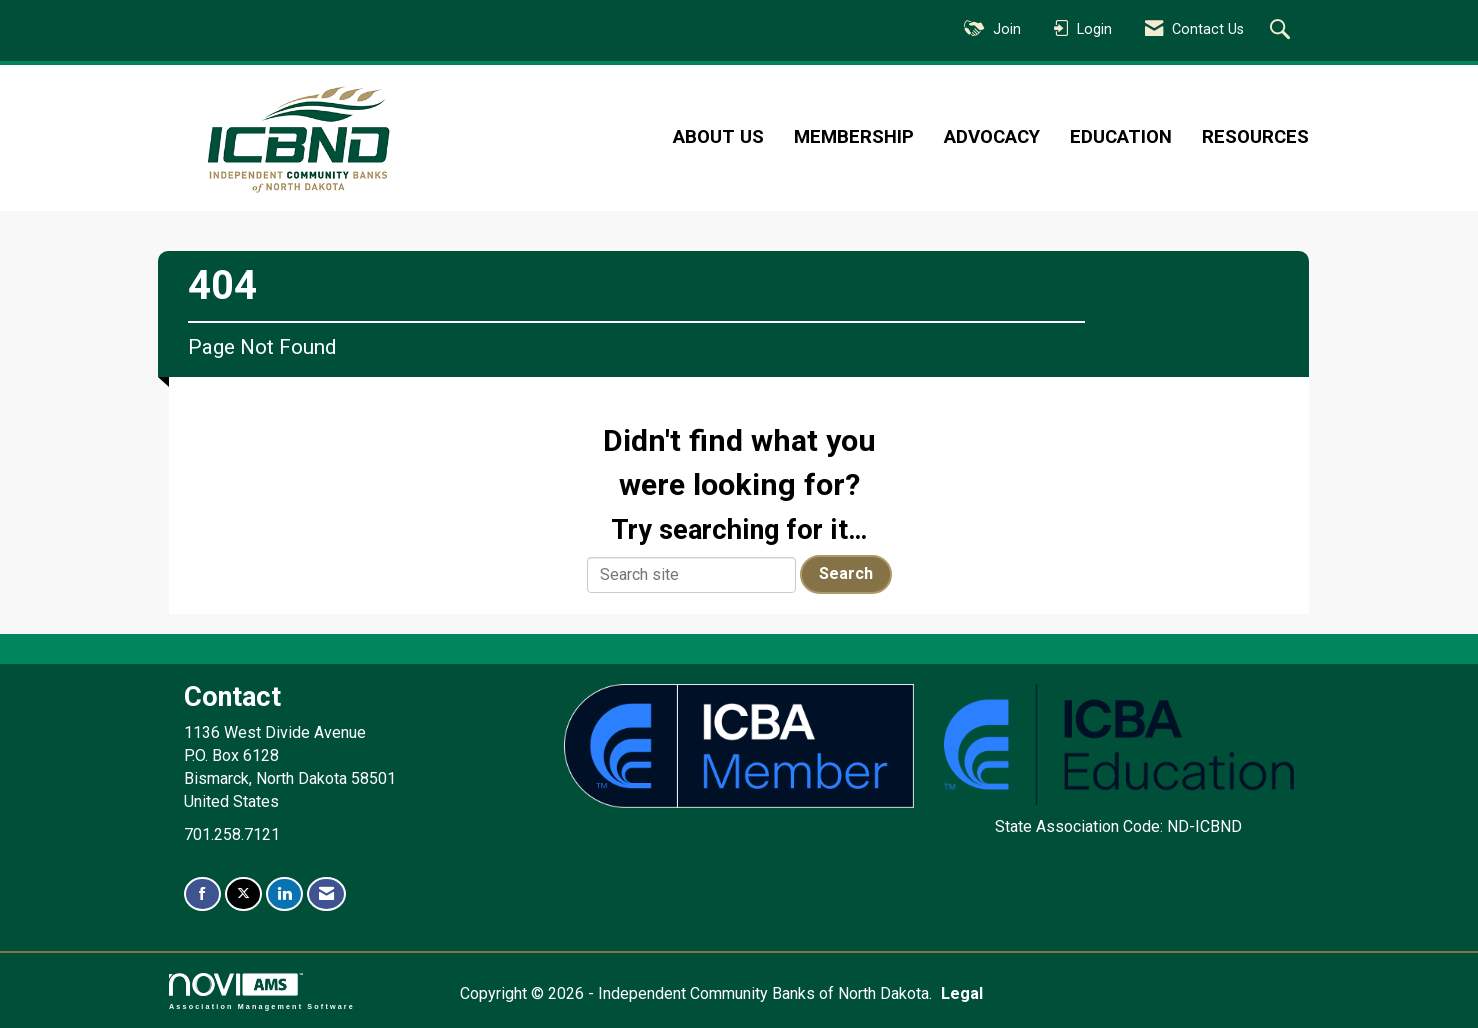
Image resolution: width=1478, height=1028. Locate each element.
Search (846, 573)
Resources (1255, 137)
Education (1121, 137)
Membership (854, 137)
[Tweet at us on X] (243, 894)
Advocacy (992, 137)
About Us (718, 137)
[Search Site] (1282, 31)
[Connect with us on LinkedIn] (284, 894)
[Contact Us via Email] (326, 894)
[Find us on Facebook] (202, 894)
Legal (962, 993)
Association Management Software (262, 991)
